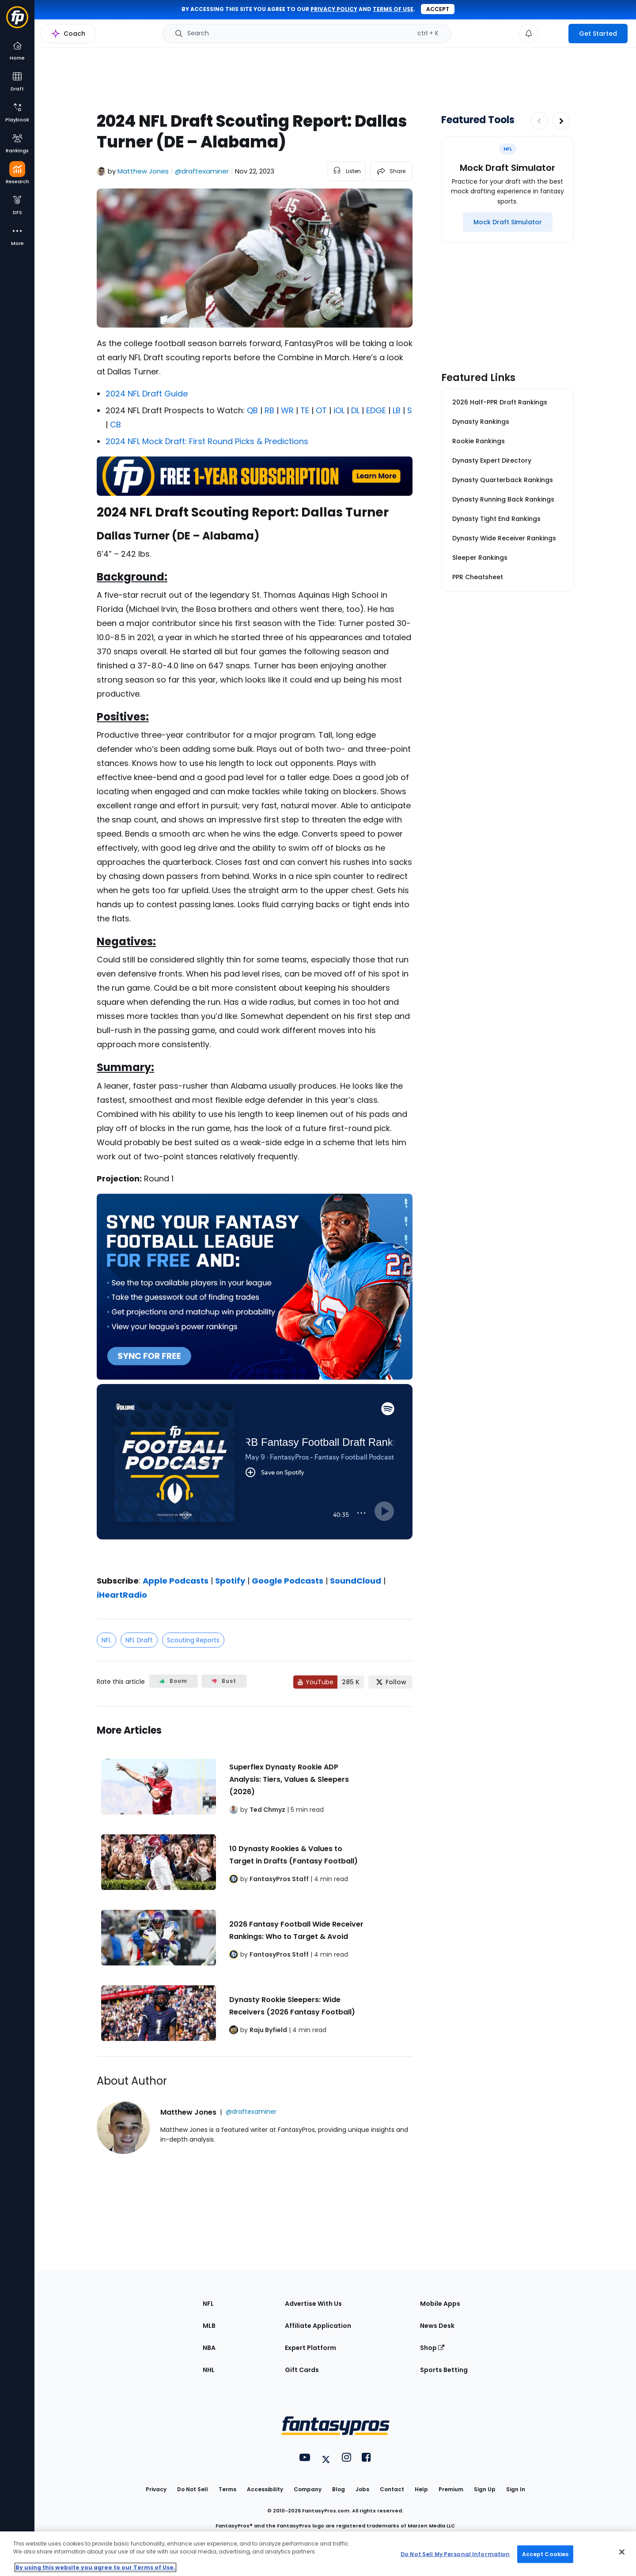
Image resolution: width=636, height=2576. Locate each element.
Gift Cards (302, 2369)
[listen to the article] (347, 171)
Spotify (230, 1580)
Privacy (156, 2489)
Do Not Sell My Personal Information (455, 2553)
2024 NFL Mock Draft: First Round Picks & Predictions (207, 441)
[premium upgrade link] (553, 33)
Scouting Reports (193, 1640)
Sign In (515, 2489)
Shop (432, 2347)
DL (355, 410)
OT (321, 410)
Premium (451, 2489)
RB (269, 410)
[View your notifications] (528, 33)
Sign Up (485, 2489)
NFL (106, 1640)
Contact (392, 2489)
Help (421, 2489)
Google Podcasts (287, 1580)
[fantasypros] (255, 1472)
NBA (209, 2347)
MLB (209, 2325)
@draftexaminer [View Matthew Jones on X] (202, 171)
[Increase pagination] (561, 121)
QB (252, 410)
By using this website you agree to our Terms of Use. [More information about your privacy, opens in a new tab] (95, 2567)
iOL (338, 410)
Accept (437, 9)
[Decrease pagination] (539, 121)
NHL (209, 2369)
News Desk (437, 2325)
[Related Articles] (255, 1881)
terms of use (393, 9)
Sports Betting (444, 2369)
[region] (318, 2553)
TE (304, 410)
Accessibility (265, 2489)
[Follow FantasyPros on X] (390, 1682)
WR (287, 410)
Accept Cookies (545, 2553)
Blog (338, 2489)
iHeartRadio (122, 1594)
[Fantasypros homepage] (17, 21)
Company (308, 2489)
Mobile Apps (440, 2303)
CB (115, 424)
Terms (227, 2489)
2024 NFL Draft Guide (147, 393)
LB (397, 410)
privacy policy (333, 9)
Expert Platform (310, 2347)
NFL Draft (139, 1640)
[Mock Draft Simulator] (508, 222)
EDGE (376, 410)
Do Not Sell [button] (192, 2489)
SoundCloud (355, 1580)
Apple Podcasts (175, 1580)
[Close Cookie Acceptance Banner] (622, 2552)
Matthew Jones (143, 171)
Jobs (362, 2489)
